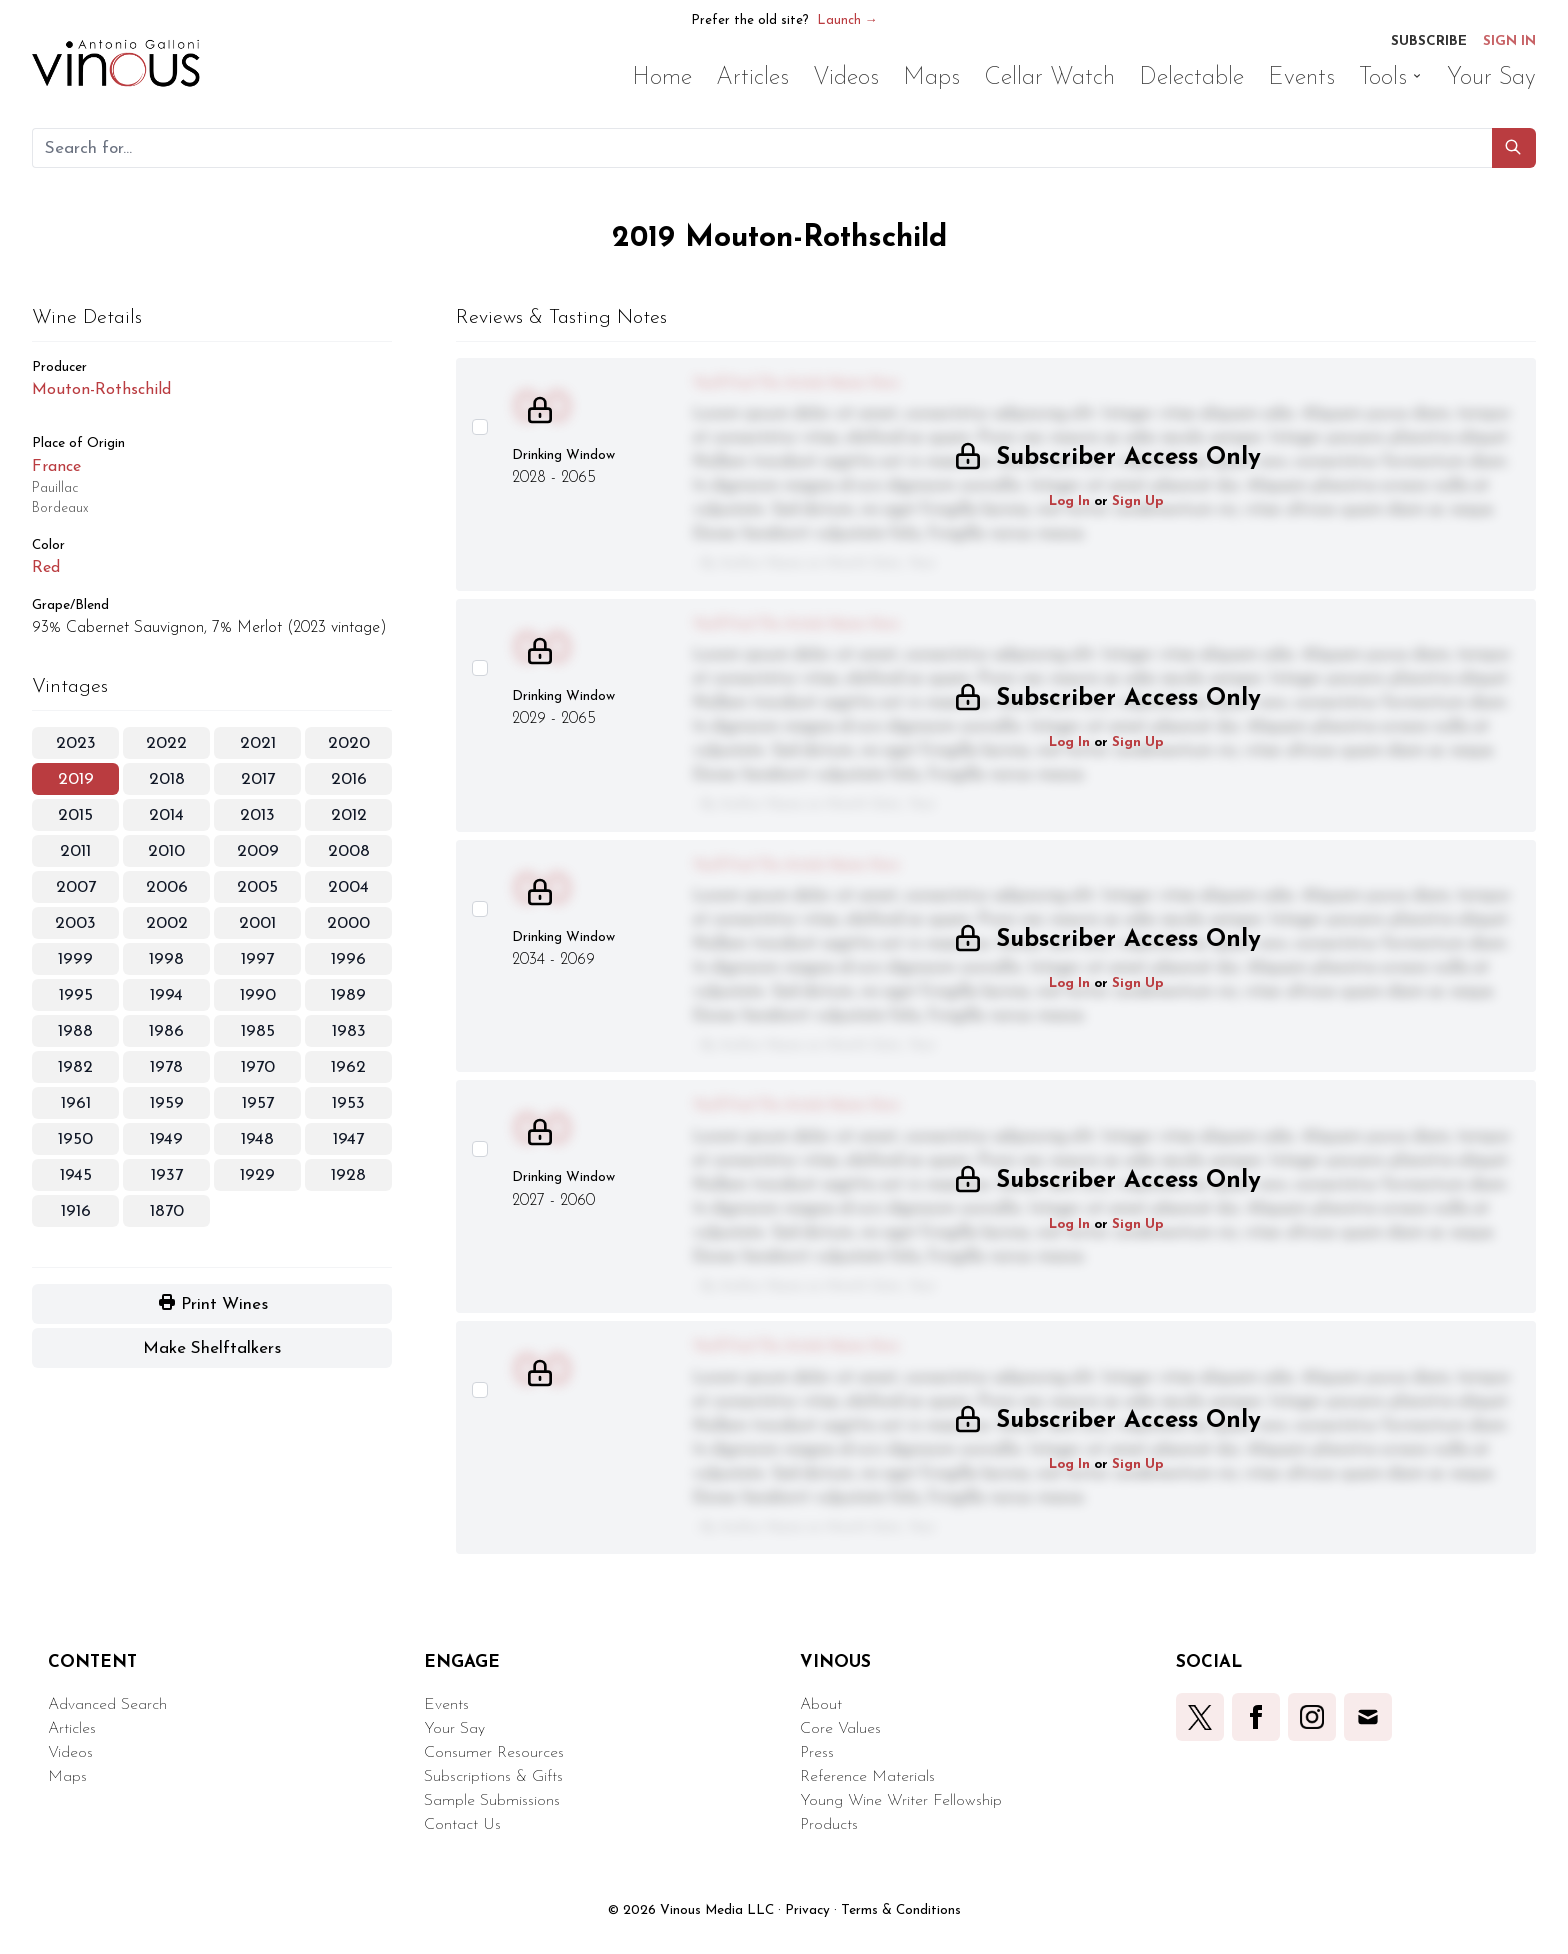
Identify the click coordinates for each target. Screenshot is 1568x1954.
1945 (76, 1175)
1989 (348, 995)
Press (817, 1753)
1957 (258, 1103)
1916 (76, 1211)
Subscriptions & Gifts (493, 1777)
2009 (258, 851)
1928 (348, 1175)
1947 (348, 1139)
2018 (167, 779)
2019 (76, 779)
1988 (75, 1031)
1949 (166, 1139)
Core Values (840, 1729)
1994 (166, 995)
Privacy (807, 1910)
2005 (257, 887)
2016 (349, 779)
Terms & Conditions (901, 1910)
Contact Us (462, 1825)
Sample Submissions (492, 1801)
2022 (166, 743)
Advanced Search (107, 1705)
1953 (348, 1103)
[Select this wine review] (480, 427)
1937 (167, 1175)
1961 (76, 1103)
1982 (75, 1067)
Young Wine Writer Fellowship (901, 1801)
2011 (75, 851)
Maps (67, 1777)
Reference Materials (867, 1777)
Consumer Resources (494, 1753)
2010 (166, 851)
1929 (257, 1175)
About (821, 1705)
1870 (167, 1211)
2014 (166, 815)
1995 (76, 995)
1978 (166, 1067)
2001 (257, 923)
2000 (348, 923)
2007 (76, 887)
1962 (348, 1067)
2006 (167, 887)
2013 (257, 815)
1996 (348, 959)
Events (446, 1705)
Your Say (454, 1729)
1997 (257, 959)
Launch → (847, 20)
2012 (349, 815)
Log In (1069, 501)
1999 (75, 959)
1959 (167, 1103)
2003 (75, 923)
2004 (348, 887)
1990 (258, 995)
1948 (257, 1139)
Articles (72, 1729)
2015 (75, 815)
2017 (258, 779)
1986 (166, 1031)
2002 (167, 923)
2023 (76, 743)
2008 (349, 851)
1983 (349, 1031)
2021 (258, 743)
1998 (166, 959)
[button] (1514, 148)
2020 (349, 743)
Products (829, 1825)
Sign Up (1138, 501)
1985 (258, 1031)
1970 (258, 1067)
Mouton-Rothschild (101, 390)
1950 (75, 1139)
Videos (70, 1753)
